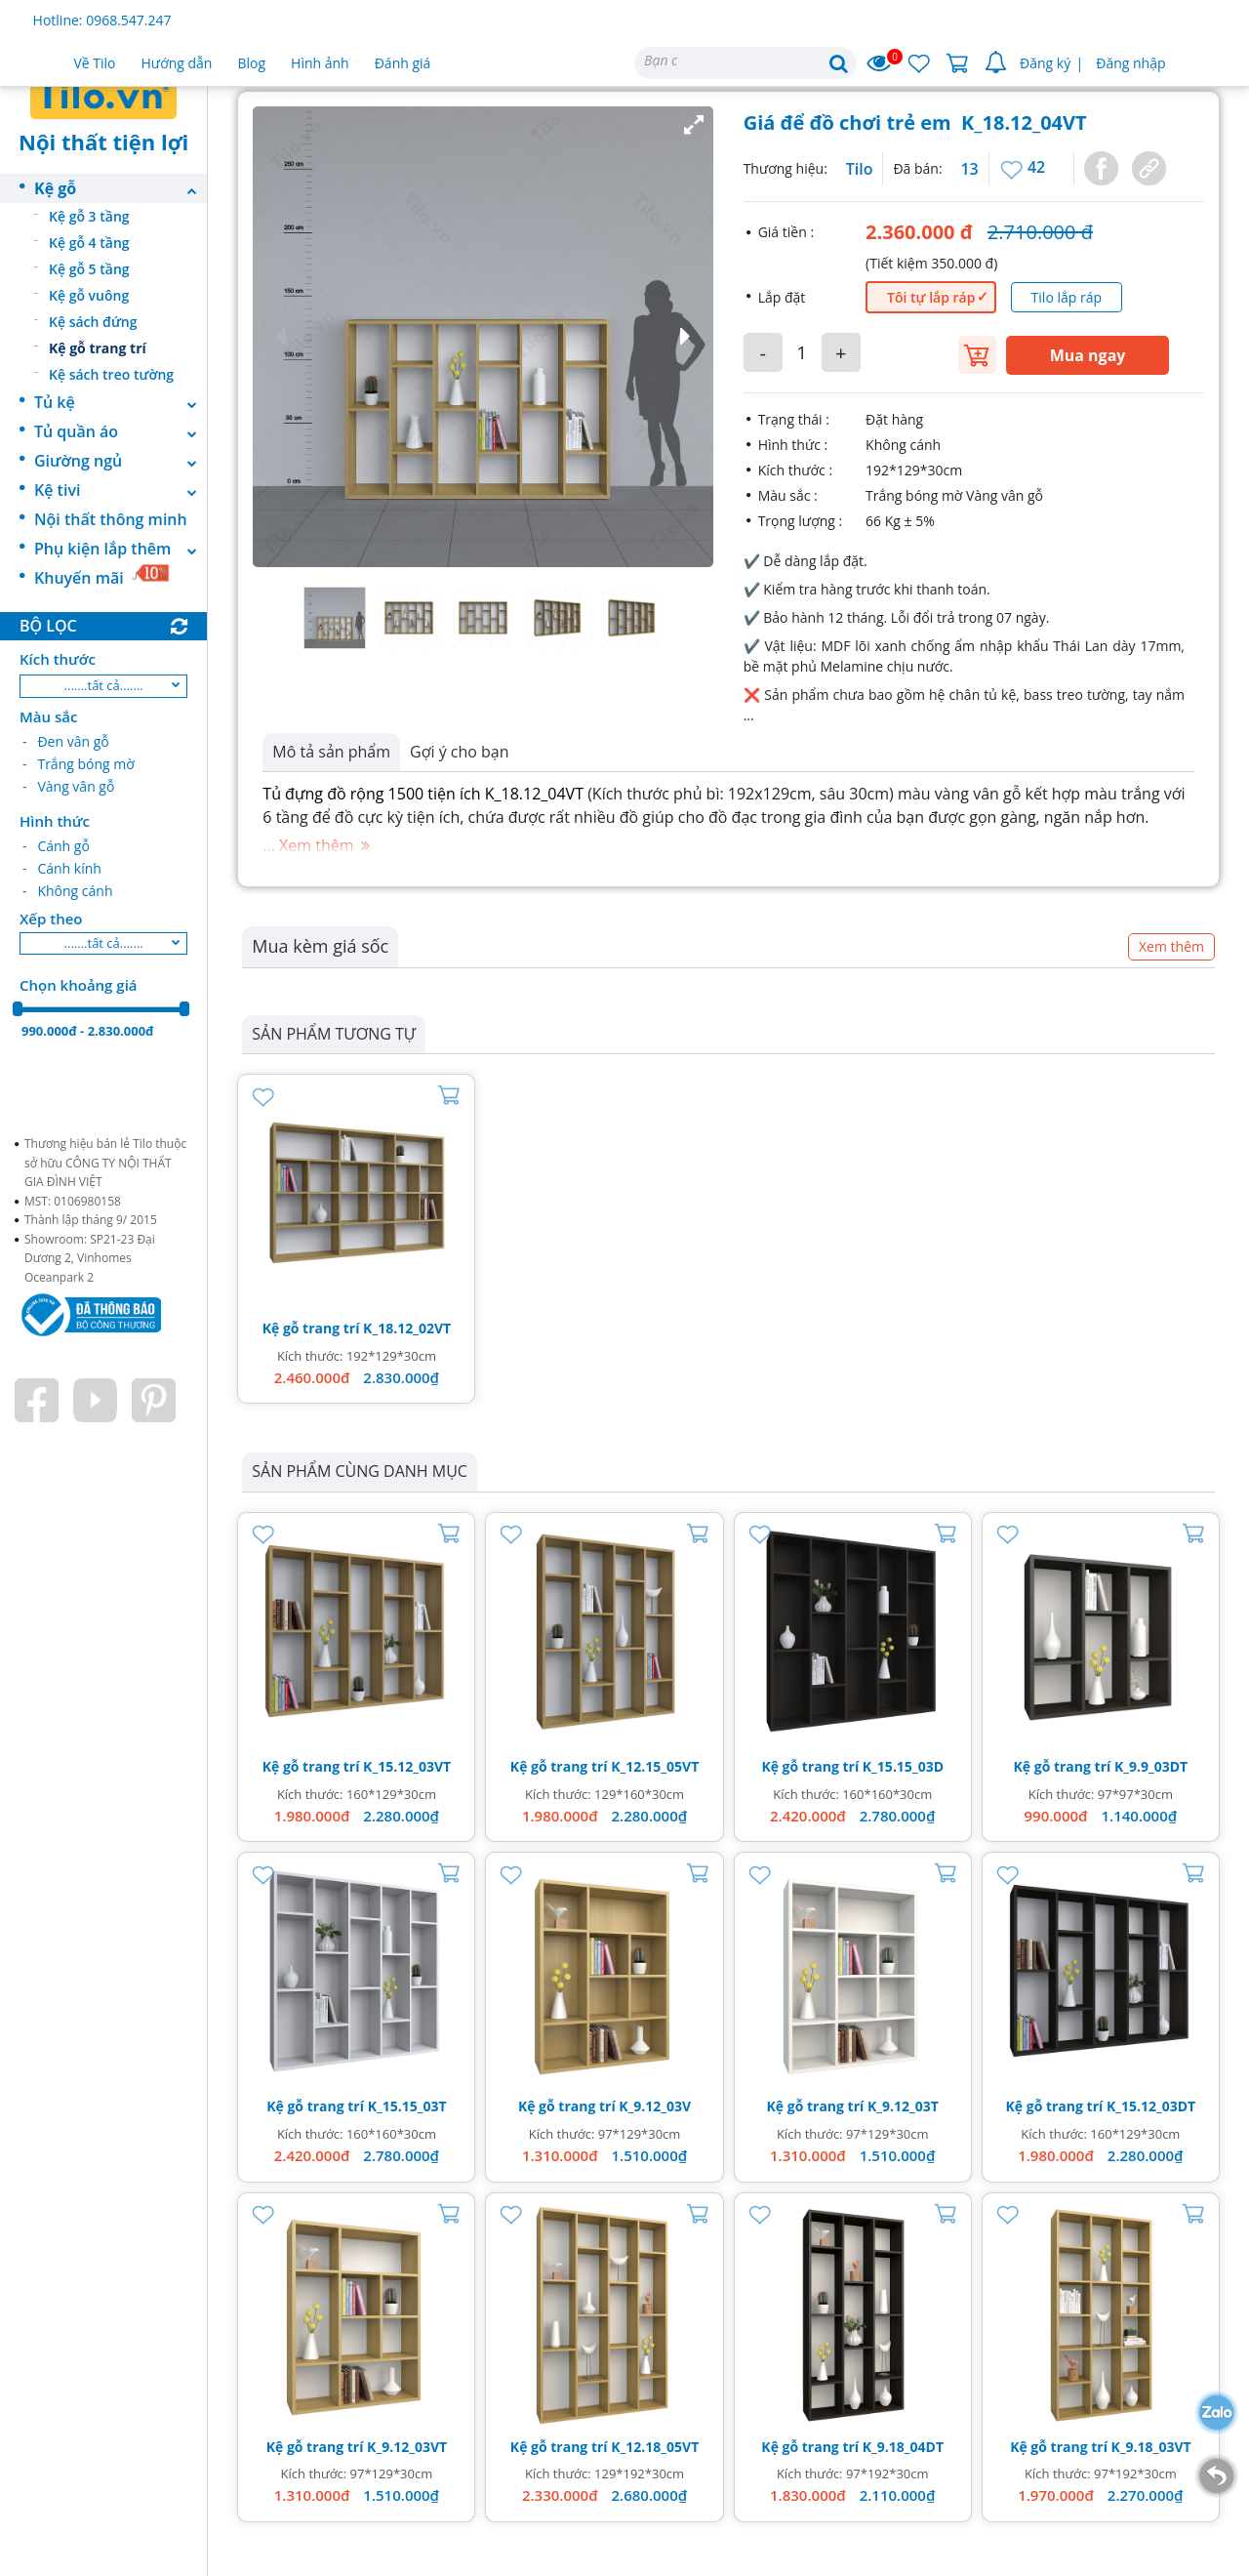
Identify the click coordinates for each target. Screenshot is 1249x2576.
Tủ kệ (120, 402)
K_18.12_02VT (407, 1328)
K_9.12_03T (903, 2106)
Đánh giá (403, 63)
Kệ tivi (120, 490)
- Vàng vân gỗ (68, 786)
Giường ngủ (120, 460)
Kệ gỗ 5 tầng (89, 269)
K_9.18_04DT (903, 2446)
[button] (483, 336)
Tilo (859, 169)
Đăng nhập (1130, 63)
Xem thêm (1171, 946)
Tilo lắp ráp (1066, 297)
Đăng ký (1045, 63)
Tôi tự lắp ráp (931, 297)
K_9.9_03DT (1151, 1766)
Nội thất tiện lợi (103, 141)
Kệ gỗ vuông (89, 295)
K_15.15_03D (903, 1766)
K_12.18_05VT (655, 2446)
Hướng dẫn (177, 63)
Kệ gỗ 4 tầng (89, 242)
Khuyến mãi (102, 576)
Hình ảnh (320, 63)
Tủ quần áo (120, 431)
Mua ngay (1088, 355)
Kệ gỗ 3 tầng (89, 216)
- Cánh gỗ (56, 846)
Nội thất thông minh (110, 519)
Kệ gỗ (120, 188)
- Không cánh (67, 890)
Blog (251, 63)
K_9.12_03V (655, 2106)
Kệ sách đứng (93, 321)
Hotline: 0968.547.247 (102, 20)
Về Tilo (95, 63)
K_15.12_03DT (1151, 2106)
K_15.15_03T (407, 2106)
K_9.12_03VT (407, 2446)
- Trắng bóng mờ (78, 764)
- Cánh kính (61, 868)
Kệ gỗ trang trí (97, 348)
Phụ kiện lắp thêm (120, 548)
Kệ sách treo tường (111, 374)
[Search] (745, 63)
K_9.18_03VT (1151, 2446)
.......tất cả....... (103, 685)
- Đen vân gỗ (65, 741)
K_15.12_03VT (407, 1766)
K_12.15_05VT (655, 1766)
